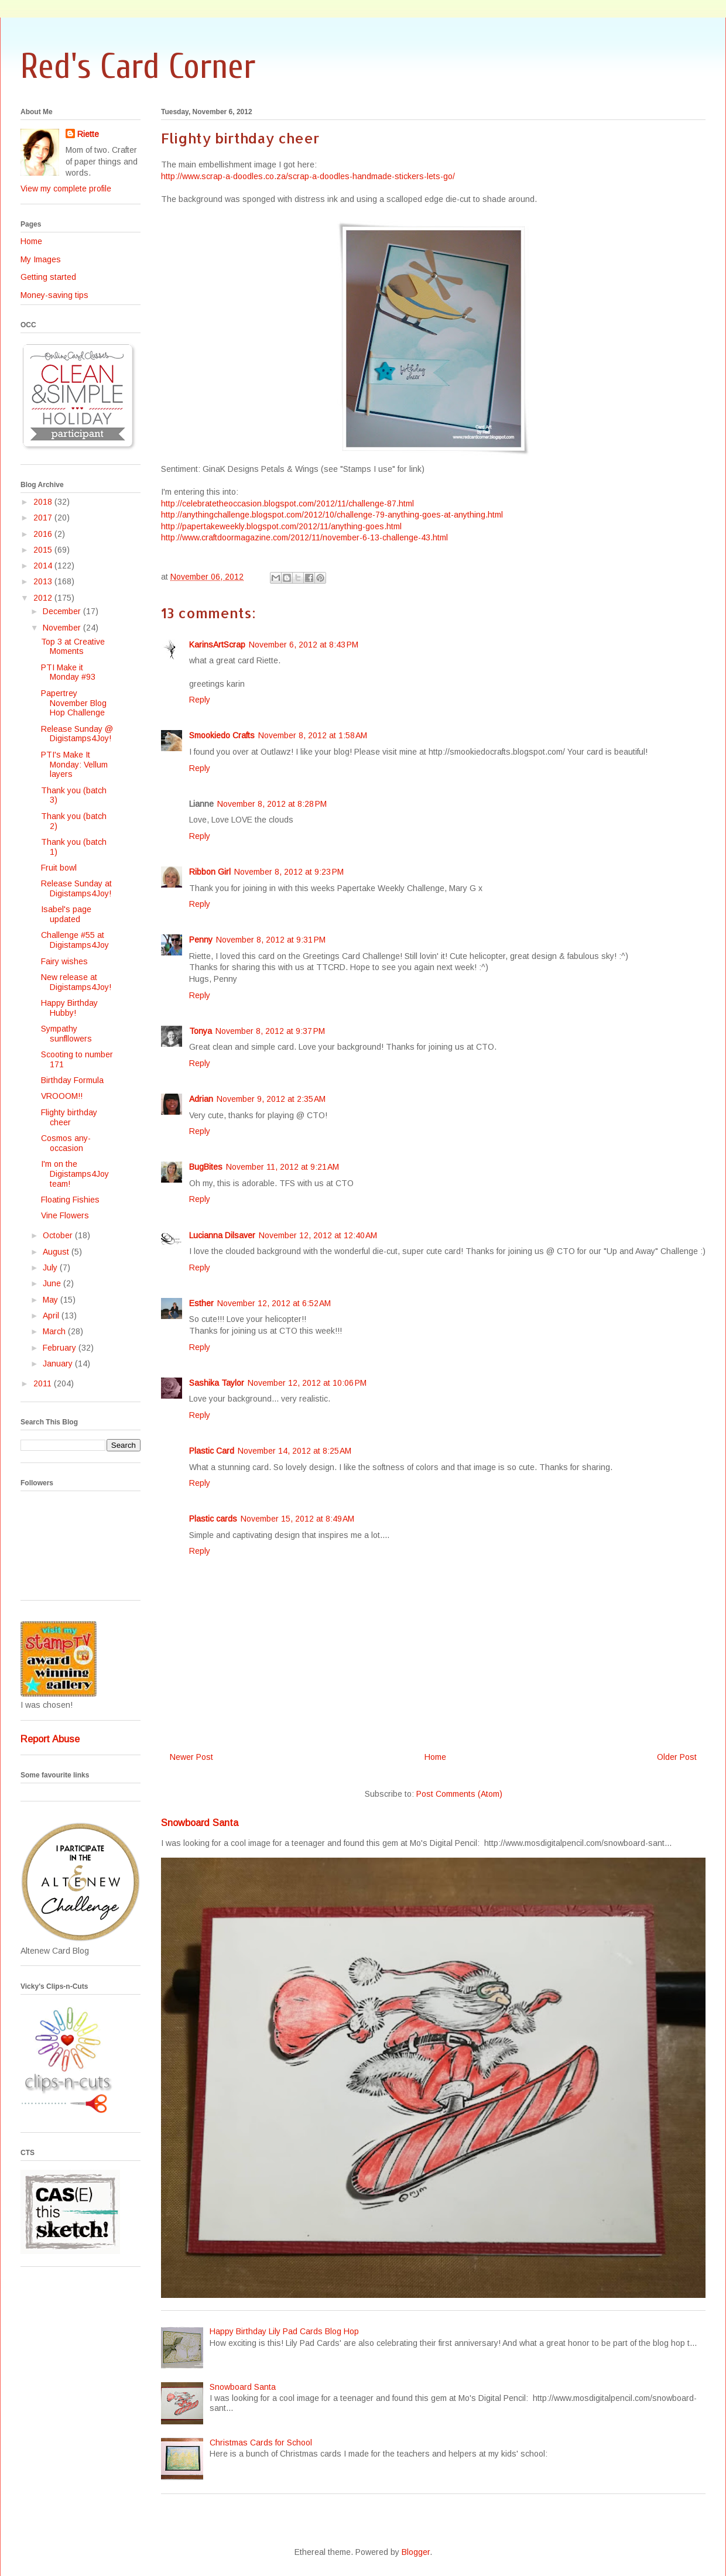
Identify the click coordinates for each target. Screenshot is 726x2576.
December (63, 611)
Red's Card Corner (137, 66)
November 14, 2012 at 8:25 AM (294, 1450)
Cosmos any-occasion (66, 1143)
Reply (199, 699)
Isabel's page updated (66, 914)
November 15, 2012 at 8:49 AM (297, 1518)
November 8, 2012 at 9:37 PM (270, 1031)
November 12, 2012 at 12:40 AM (318, 1235)
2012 (43, 597)
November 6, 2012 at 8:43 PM (303, 644)
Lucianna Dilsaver (222, 1235)
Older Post (677, 1757)
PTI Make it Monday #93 (68, 672)
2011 (43, 1383)
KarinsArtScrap (217, 644)
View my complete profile (65, 188)
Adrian (201, 1099)
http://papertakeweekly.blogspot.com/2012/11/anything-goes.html (281, 526)
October (59, 1235)
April (52, 1315)
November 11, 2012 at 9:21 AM (282, 1166)
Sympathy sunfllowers (66, 1033)
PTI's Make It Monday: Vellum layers (74, 764)
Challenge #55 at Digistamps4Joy (75, 940)
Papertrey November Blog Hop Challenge (74, 703)
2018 (43, 501)
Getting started (48, 277)
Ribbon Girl (210, 871)
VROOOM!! (62, 1096)
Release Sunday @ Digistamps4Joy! (77, 734)
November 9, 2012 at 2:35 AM (271, 1099)
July (51, 1267)
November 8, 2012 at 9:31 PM (271, 939)
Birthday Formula (72, 1080)
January (59, 1363)
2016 (43, 534)
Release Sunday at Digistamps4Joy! (76, 888)
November (63, 627)
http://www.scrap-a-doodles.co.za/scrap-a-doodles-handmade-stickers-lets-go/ (308, 176)
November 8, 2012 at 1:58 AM (312, 735)
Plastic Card (211, 1450)
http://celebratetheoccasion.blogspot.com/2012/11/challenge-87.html (287, 503)
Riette (88, 134)
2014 (43, 565)
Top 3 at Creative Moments (73, 646)
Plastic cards (213, 1518)
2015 (43, 549)
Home (435, 1757)
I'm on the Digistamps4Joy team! (75, 1173)
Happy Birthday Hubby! (69, 1008)
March (55, 1331)
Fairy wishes (64, 961)
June (53, 1283)
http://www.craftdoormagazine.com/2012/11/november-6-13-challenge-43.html (304, 537)
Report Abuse (50, 1739)
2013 (43, 581)
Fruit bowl (59, 867)
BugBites (205, 1166)
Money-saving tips (54, 295)
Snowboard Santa (199, 1822)
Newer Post (191, 1757)
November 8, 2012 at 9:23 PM (289, 871)
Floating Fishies (70, 1199)
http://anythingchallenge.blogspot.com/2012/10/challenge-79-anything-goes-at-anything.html (332, 514)
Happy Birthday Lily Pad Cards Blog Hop (284, 2331)
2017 (43, 517)
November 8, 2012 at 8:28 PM (272, 804)
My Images (40, 259)
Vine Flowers (65, 1215)
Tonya (200, 1031)
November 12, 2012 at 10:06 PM (307, 1383)
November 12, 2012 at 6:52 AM (274, 1303)
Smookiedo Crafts (222, 735)
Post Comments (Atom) (459, 1794)
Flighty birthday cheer (69, 1117)
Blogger (416, 2552)
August (57, 1251)
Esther (201, 1303)
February (60, 1347)
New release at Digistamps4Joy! (76, 982)
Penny (201, 939)
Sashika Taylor (216, 1383)
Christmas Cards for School (261, 2442)
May (51, 1299)
